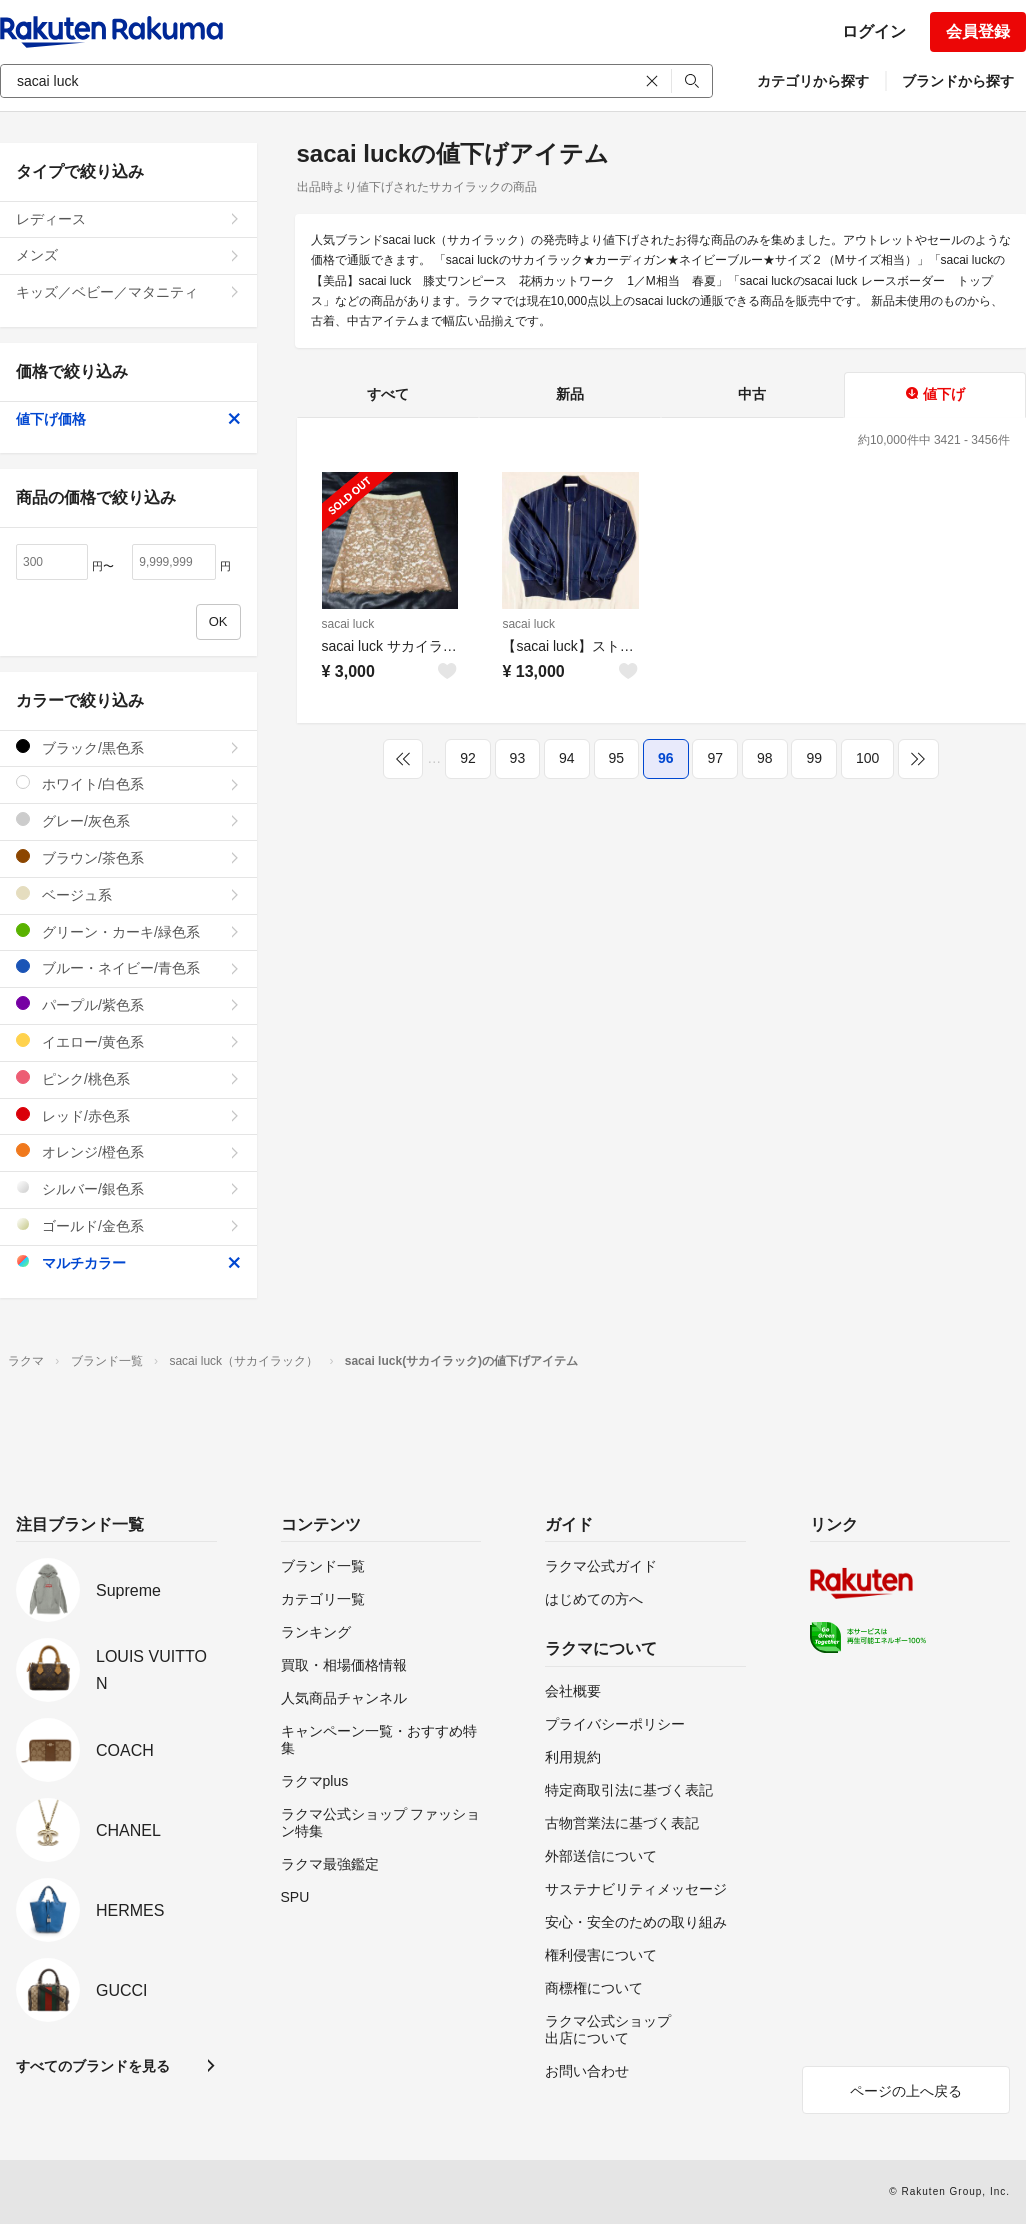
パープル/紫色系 (128, 1004)
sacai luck (348, 624)
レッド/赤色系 (128, 1115)
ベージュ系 (128, 894)
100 (867, 758)
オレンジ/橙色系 (128, 1151)
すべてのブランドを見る (93, 2066)
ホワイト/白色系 (128, 783)
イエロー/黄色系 (128, 1041)
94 (567, 758)
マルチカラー (128, 1262)
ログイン (874, 31)
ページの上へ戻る (906, 2091)
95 (617, 758)
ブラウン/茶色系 (128, 857)
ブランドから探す (958, 81)
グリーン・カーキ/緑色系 (128, 931)
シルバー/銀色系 (128, 1188)
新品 (570, 394)
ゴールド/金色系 (128, 1225)
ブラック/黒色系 (128, 747)
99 (814, 758)
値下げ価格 (128, 419)
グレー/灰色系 (128, 820)
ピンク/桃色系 (128, 1078)
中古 (752, 394)
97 (715, 758)
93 (518, 758)
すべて (388, 394)
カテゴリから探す (813, 81)
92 (468, 758)
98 (765, 758)
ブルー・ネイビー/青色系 (128, 967)
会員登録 (978, 31)
